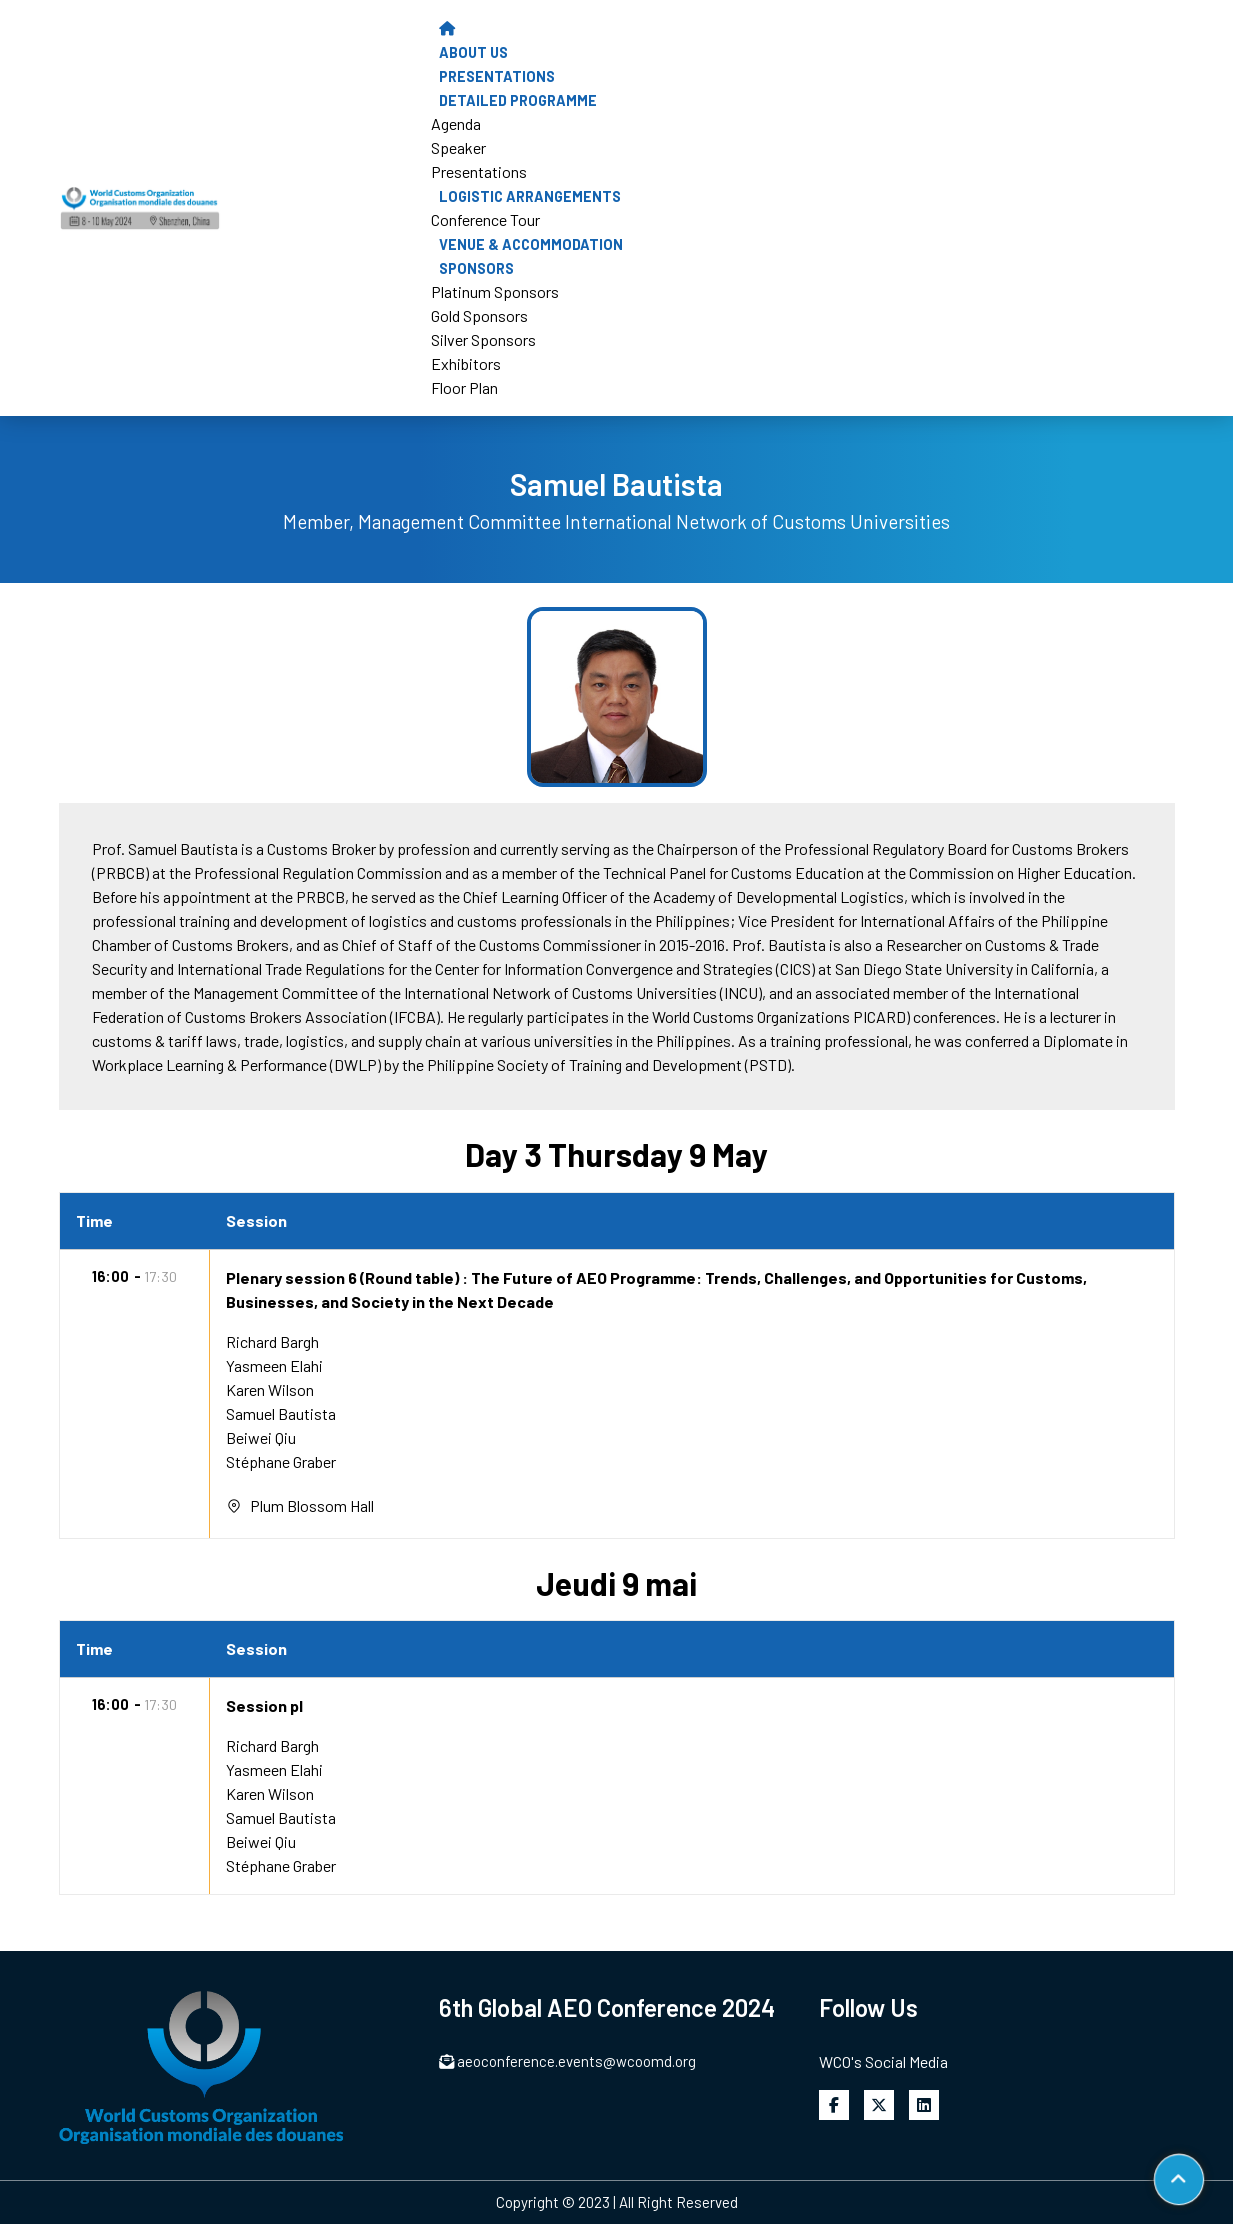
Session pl (264, 1705)
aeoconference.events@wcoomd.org (568, 2061)
